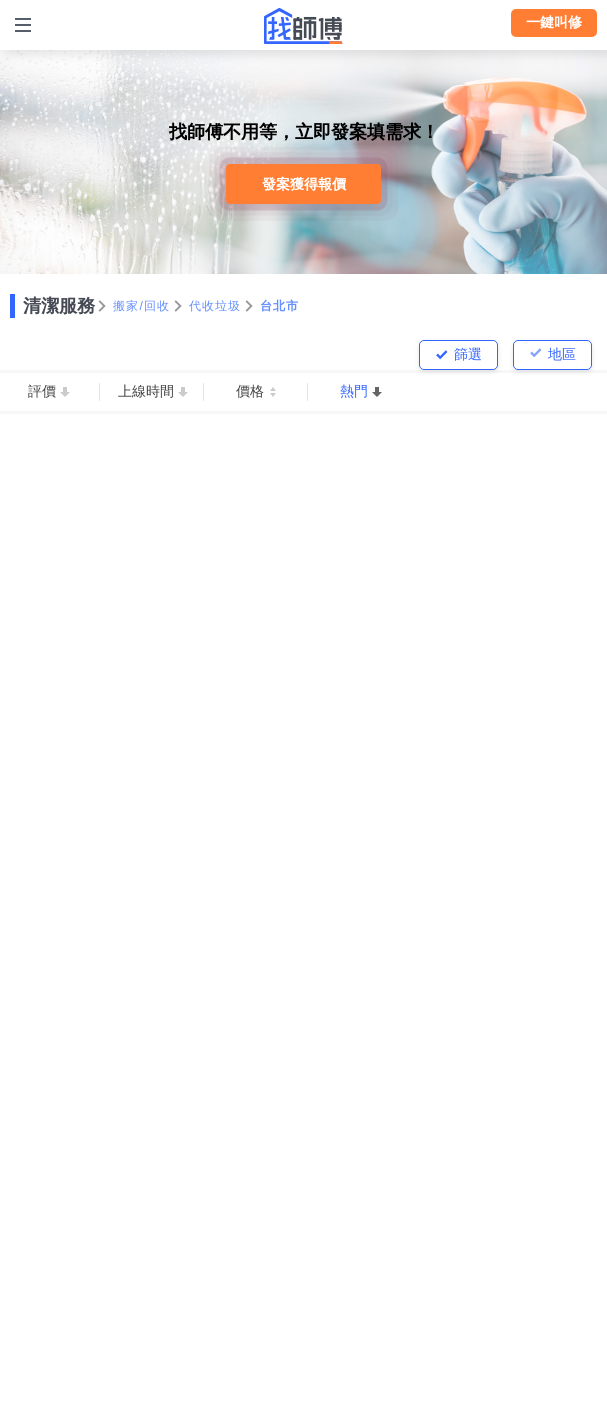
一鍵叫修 (554, 22)
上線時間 (146, 391)
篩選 (468, 354)
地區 (562, 354)
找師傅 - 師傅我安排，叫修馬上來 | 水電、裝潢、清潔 (304, 26)
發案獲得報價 (304, 184)
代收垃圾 (215, 306)
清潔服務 (59, 306)
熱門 (354, 391)
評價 (42, 391)
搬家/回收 (142, 306)
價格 (250, 391)
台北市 (280, 306)
